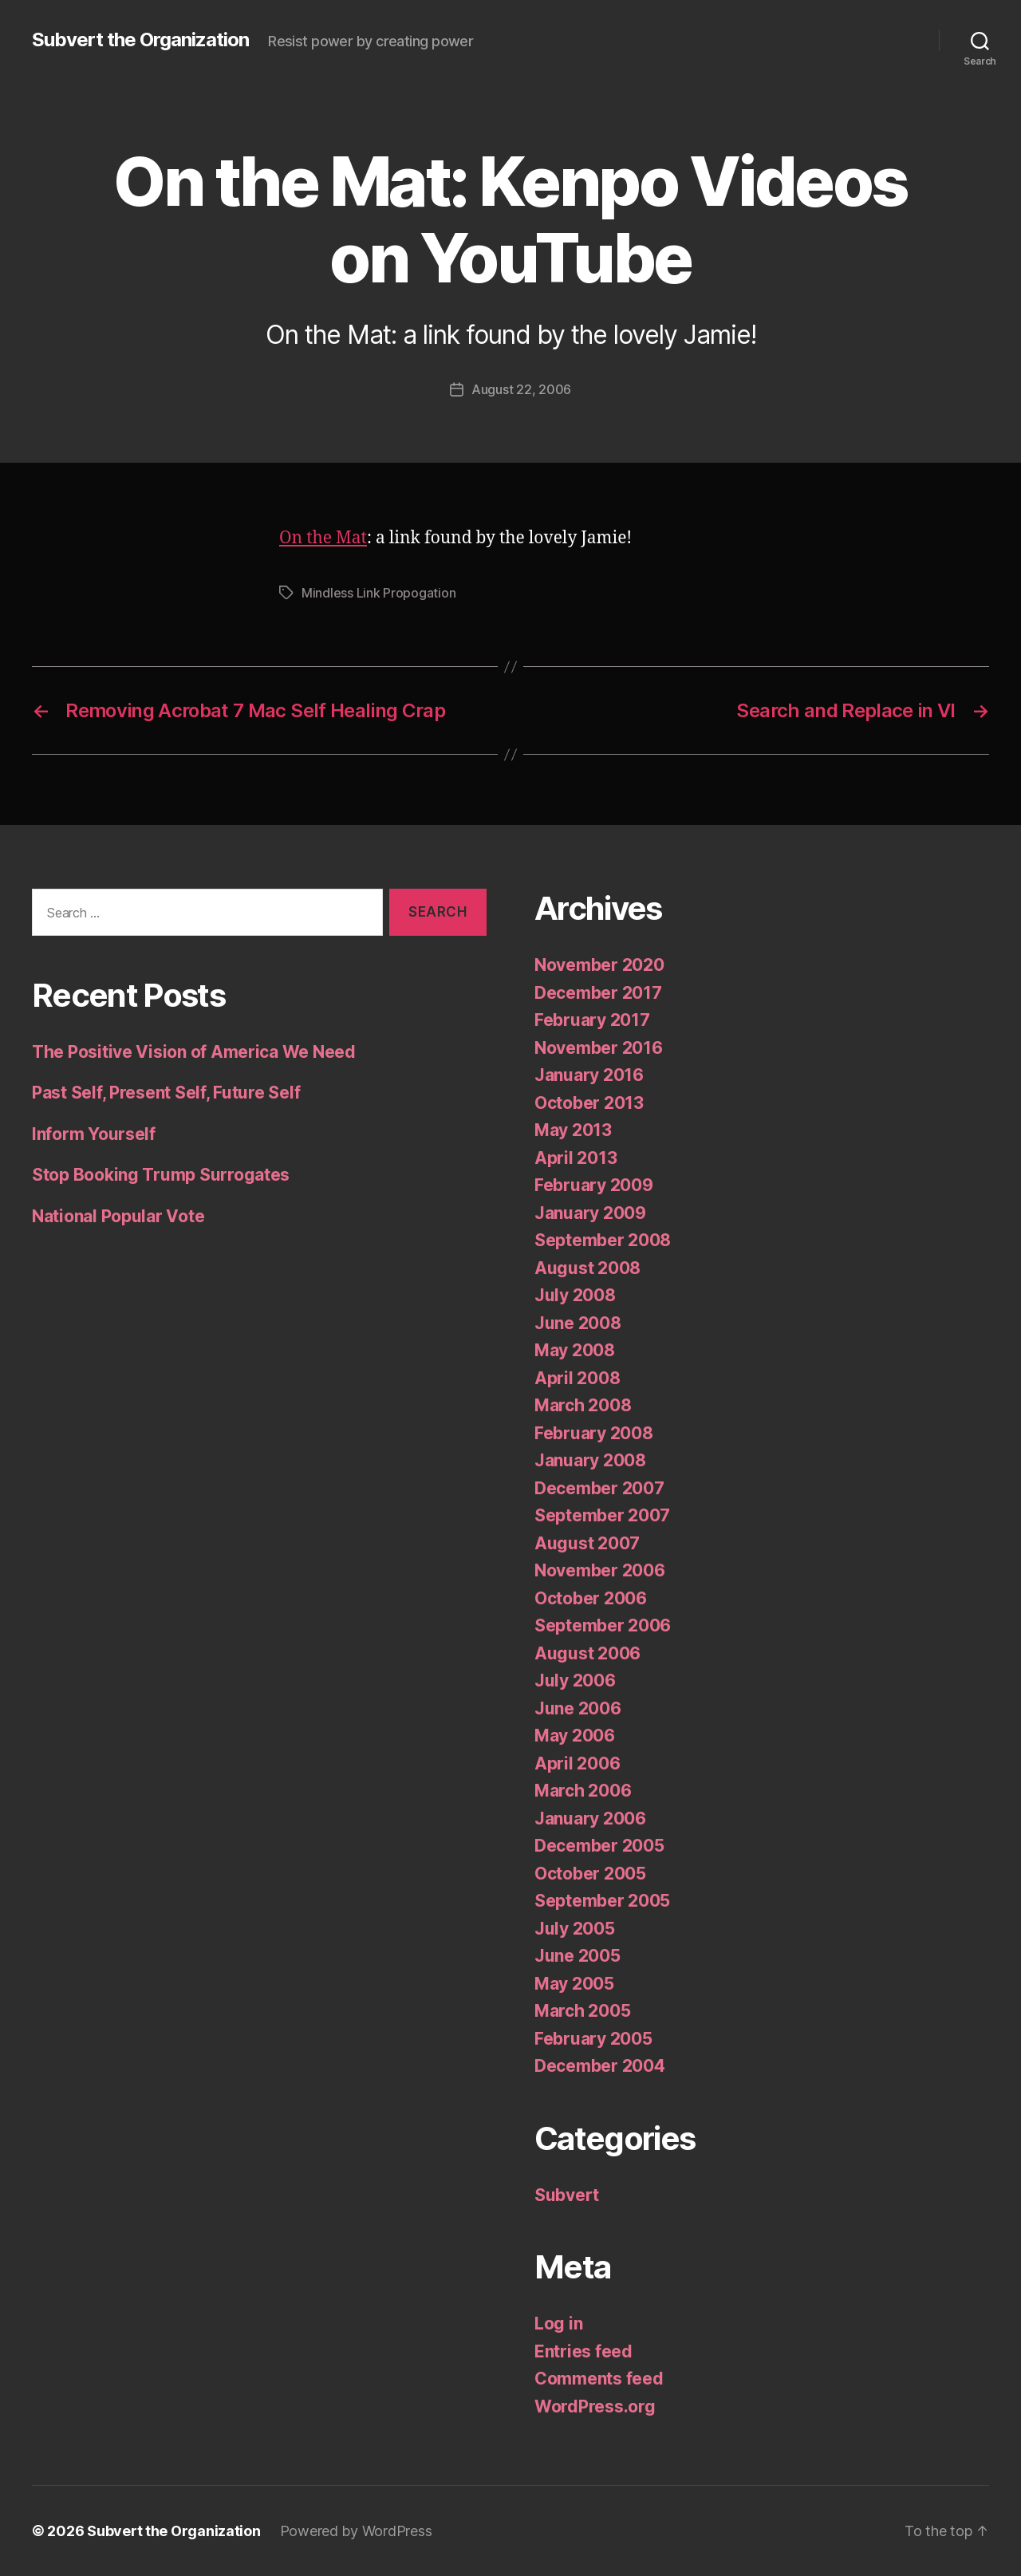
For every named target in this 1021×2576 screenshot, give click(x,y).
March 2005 (582, 2011)
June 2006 (577, 1708)
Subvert (566, 2195)
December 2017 (598, 993)
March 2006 (582, 1791)
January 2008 (590, 1460)
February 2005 (593, 2039)
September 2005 (602, 1901)
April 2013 (575, 1158)
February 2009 (593, 1185)
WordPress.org (595, 2406)
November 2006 (599, 1570)
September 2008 (602, 1240)
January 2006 (590, 1818)
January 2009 (590, 1213)
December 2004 (599, 2066)
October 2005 (590, 1874)
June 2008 (577, 1323)
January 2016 (589, 1075)
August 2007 (587, 1543)
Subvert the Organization (140, 39)
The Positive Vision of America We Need (194, 1052)
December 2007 (599, 1488)
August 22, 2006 (521, 389)
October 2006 (590, 1598)
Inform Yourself (94, 1134)
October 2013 (589, 1103)
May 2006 (574, 1736)
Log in (558, 2323)
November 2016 (598, 1048)
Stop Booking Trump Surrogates (161, 1175)
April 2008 (577, 1378)
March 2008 (582, 1405)
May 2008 (574, 1350)
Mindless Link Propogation (378, 593)
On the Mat (323, 538)
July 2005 (574, 1929)
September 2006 (602, 1625)
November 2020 (599, 965)
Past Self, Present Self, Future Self (166, 1093)
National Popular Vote (118, 1216)
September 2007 (602, 1515)
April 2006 (577, 1763)
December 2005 (599, 1846)
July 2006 (575, 1680)
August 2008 (587, 1268)
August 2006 (587, 1653)
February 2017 (592, 1020)
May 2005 (574, 1984)
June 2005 (577, 1956)
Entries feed (583, 2351)
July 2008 (575, 1295)
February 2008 (593, 1433)
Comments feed (599, 2379)
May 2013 (573, 1130)
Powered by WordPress (356, 2531)
